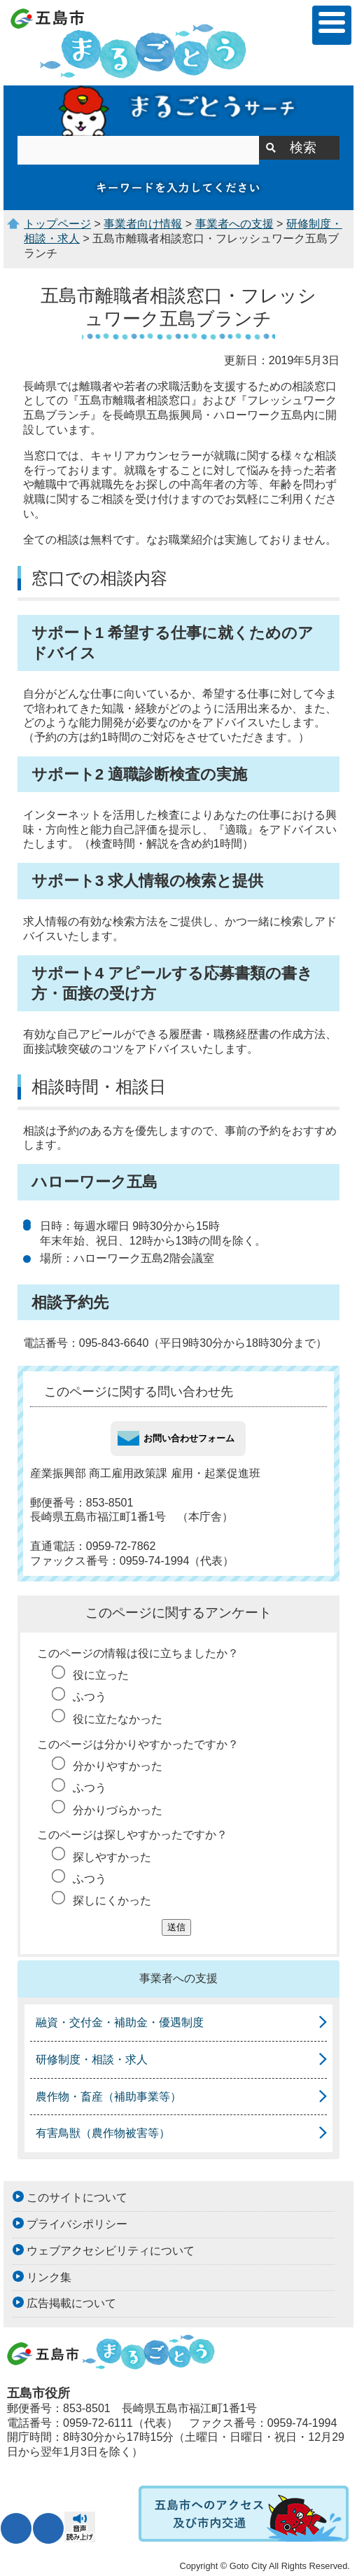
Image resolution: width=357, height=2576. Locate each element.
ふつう (89, 1697)
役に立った (101, 1675)
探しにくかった (112, 1900)
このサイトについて (77, 2197)
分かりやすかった (117, 1766)
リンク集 (49, 2277)
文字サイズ (16, 2528)
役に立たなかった (117, 1719)
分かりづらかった (117, 1810)
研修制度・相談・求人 (92, 2059)
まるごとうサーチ (178, 110)
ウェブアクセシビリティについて (111, 2251)
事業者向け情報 (143, 224)
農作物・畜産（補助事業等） (108, 2097)
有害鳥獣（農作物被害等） (103, 2133)
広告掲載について (71, 2303)
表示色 (48, 2528)
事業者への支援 (234, 224)
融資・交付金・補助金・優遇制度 (120, 2022)
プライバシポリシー (77, 2224)
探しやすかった (112, 1857)
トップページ (57, 224)
